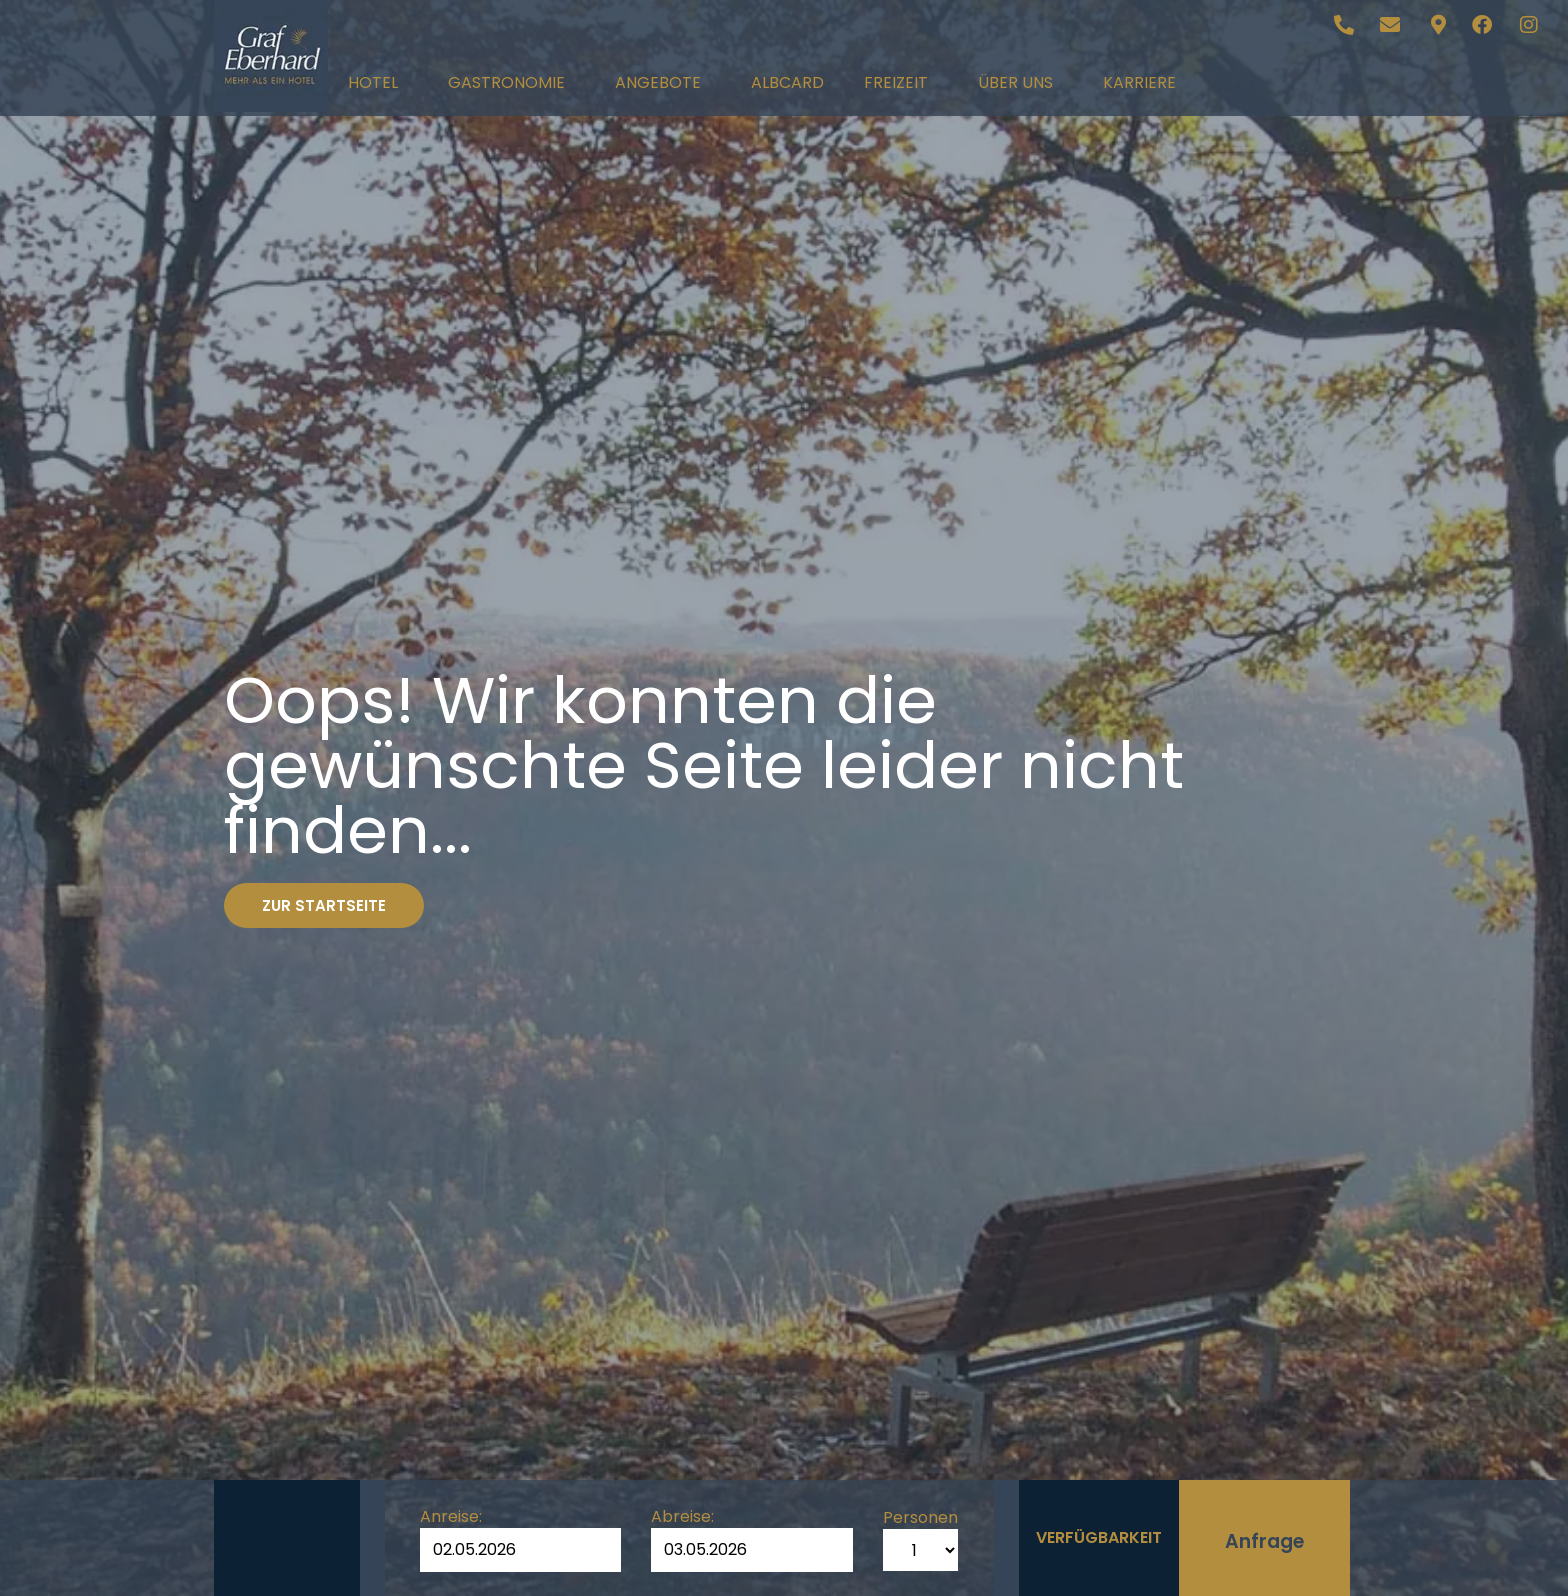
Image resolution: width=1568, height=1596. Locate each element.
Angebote (663, 82)
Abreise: (682, 1517)
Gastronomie (511, 82)
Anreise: (451, 1517)
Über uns (1020, 82)
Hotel (378, 82)
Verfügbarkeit (1099, 1537)
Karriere (1139, 82)
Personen (920, 1518)
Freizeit (901, 82)
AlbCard (787, 82)
